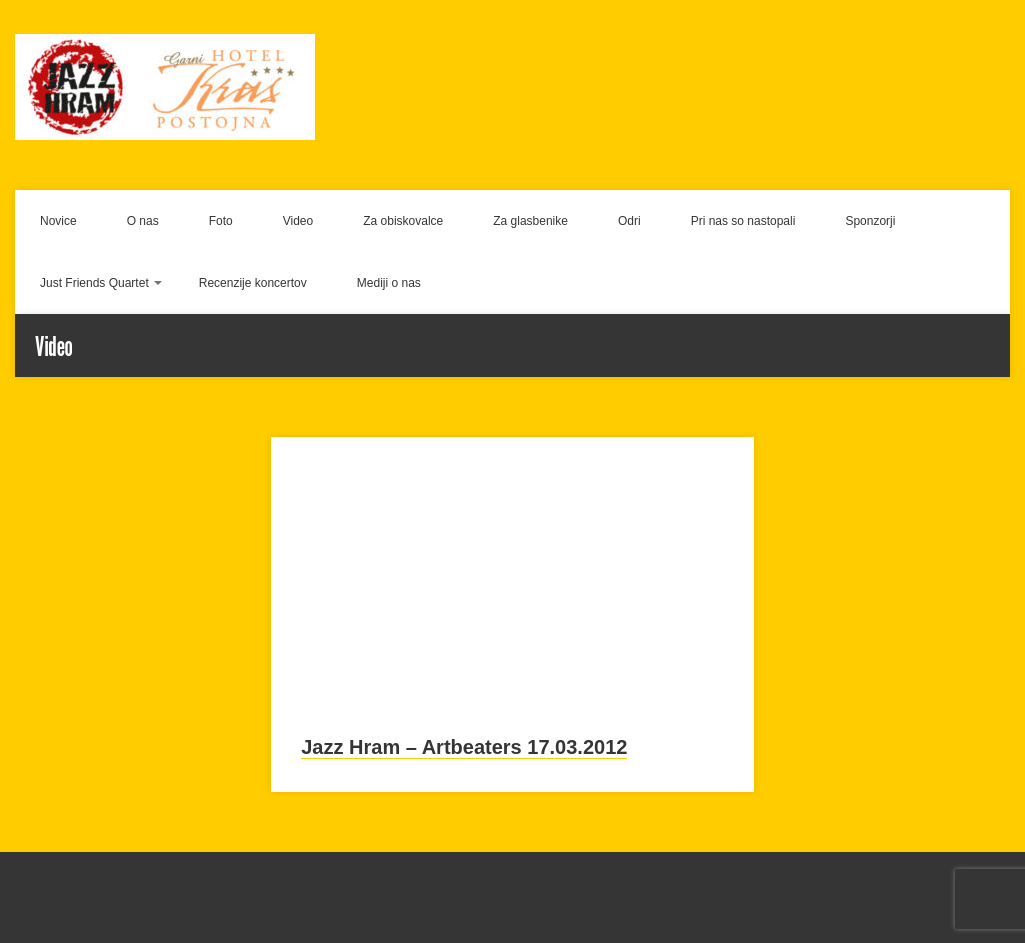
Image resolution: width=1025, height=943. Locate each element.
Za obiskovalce (403, 221)
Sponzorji (870, 221)
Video (298, 221)
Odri (629, 221)
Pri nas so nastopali (743, 221)
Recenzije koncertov (253, 283)
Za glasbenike (530, 221)
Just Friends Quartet (94, 283)
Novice (58, 221)
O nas (143, 221)
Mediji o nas (389, 283)
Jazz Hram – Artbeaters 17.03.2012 (464, 747)
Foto (221, 221)
